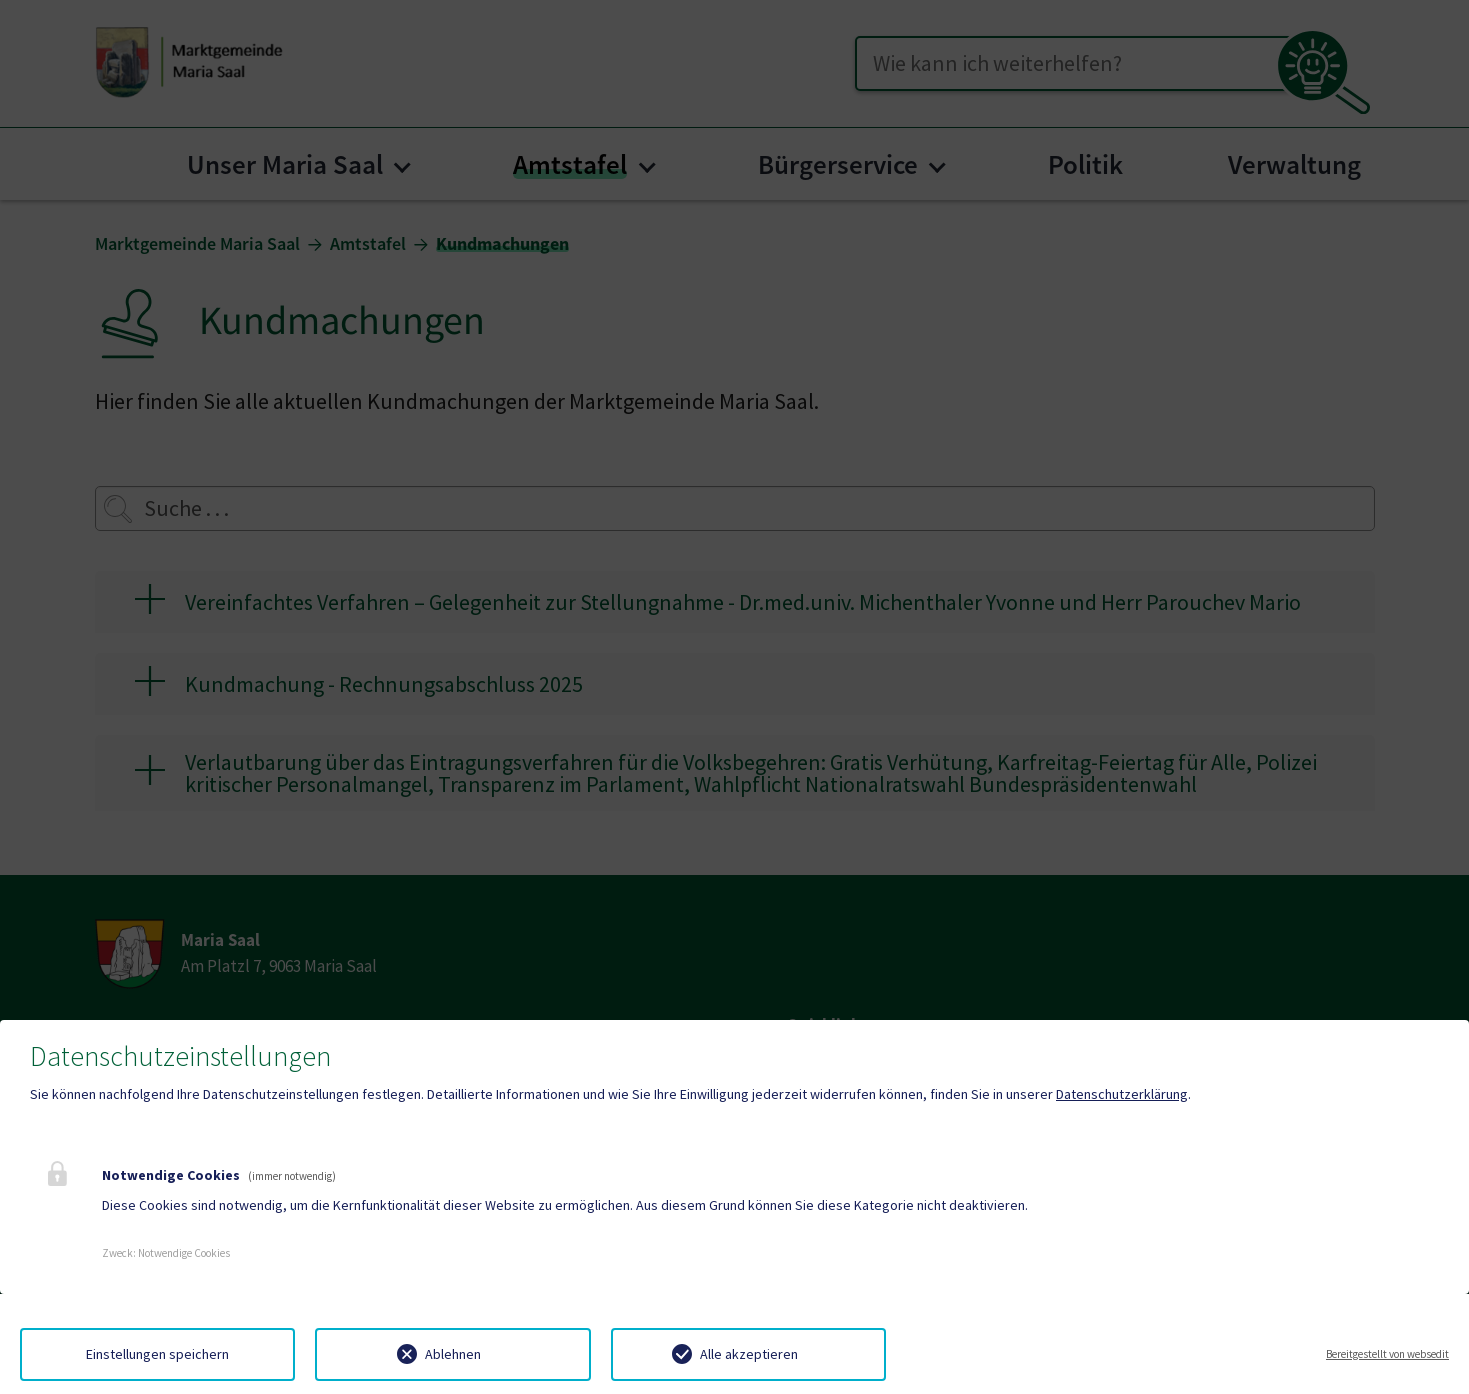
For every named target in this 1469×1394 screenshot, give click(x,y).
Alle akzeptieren (749, 1354)
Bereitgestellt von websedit (1387, 1354)
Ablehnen (453, 1354)
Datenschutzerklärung (1122, 1094)
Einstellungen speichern (157, 1354)
